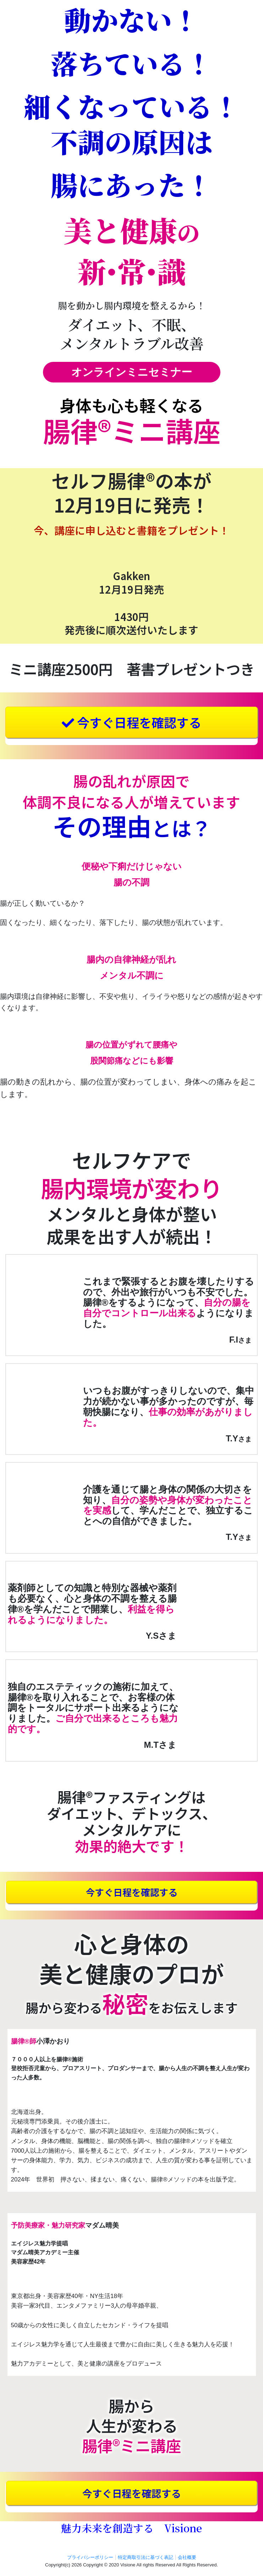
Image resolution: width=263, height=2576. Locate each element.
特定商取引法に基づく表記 (145, 2557)
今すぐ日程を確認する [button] (131, 722)
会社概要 (187, 2557)
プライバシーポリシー (90, 2557)
